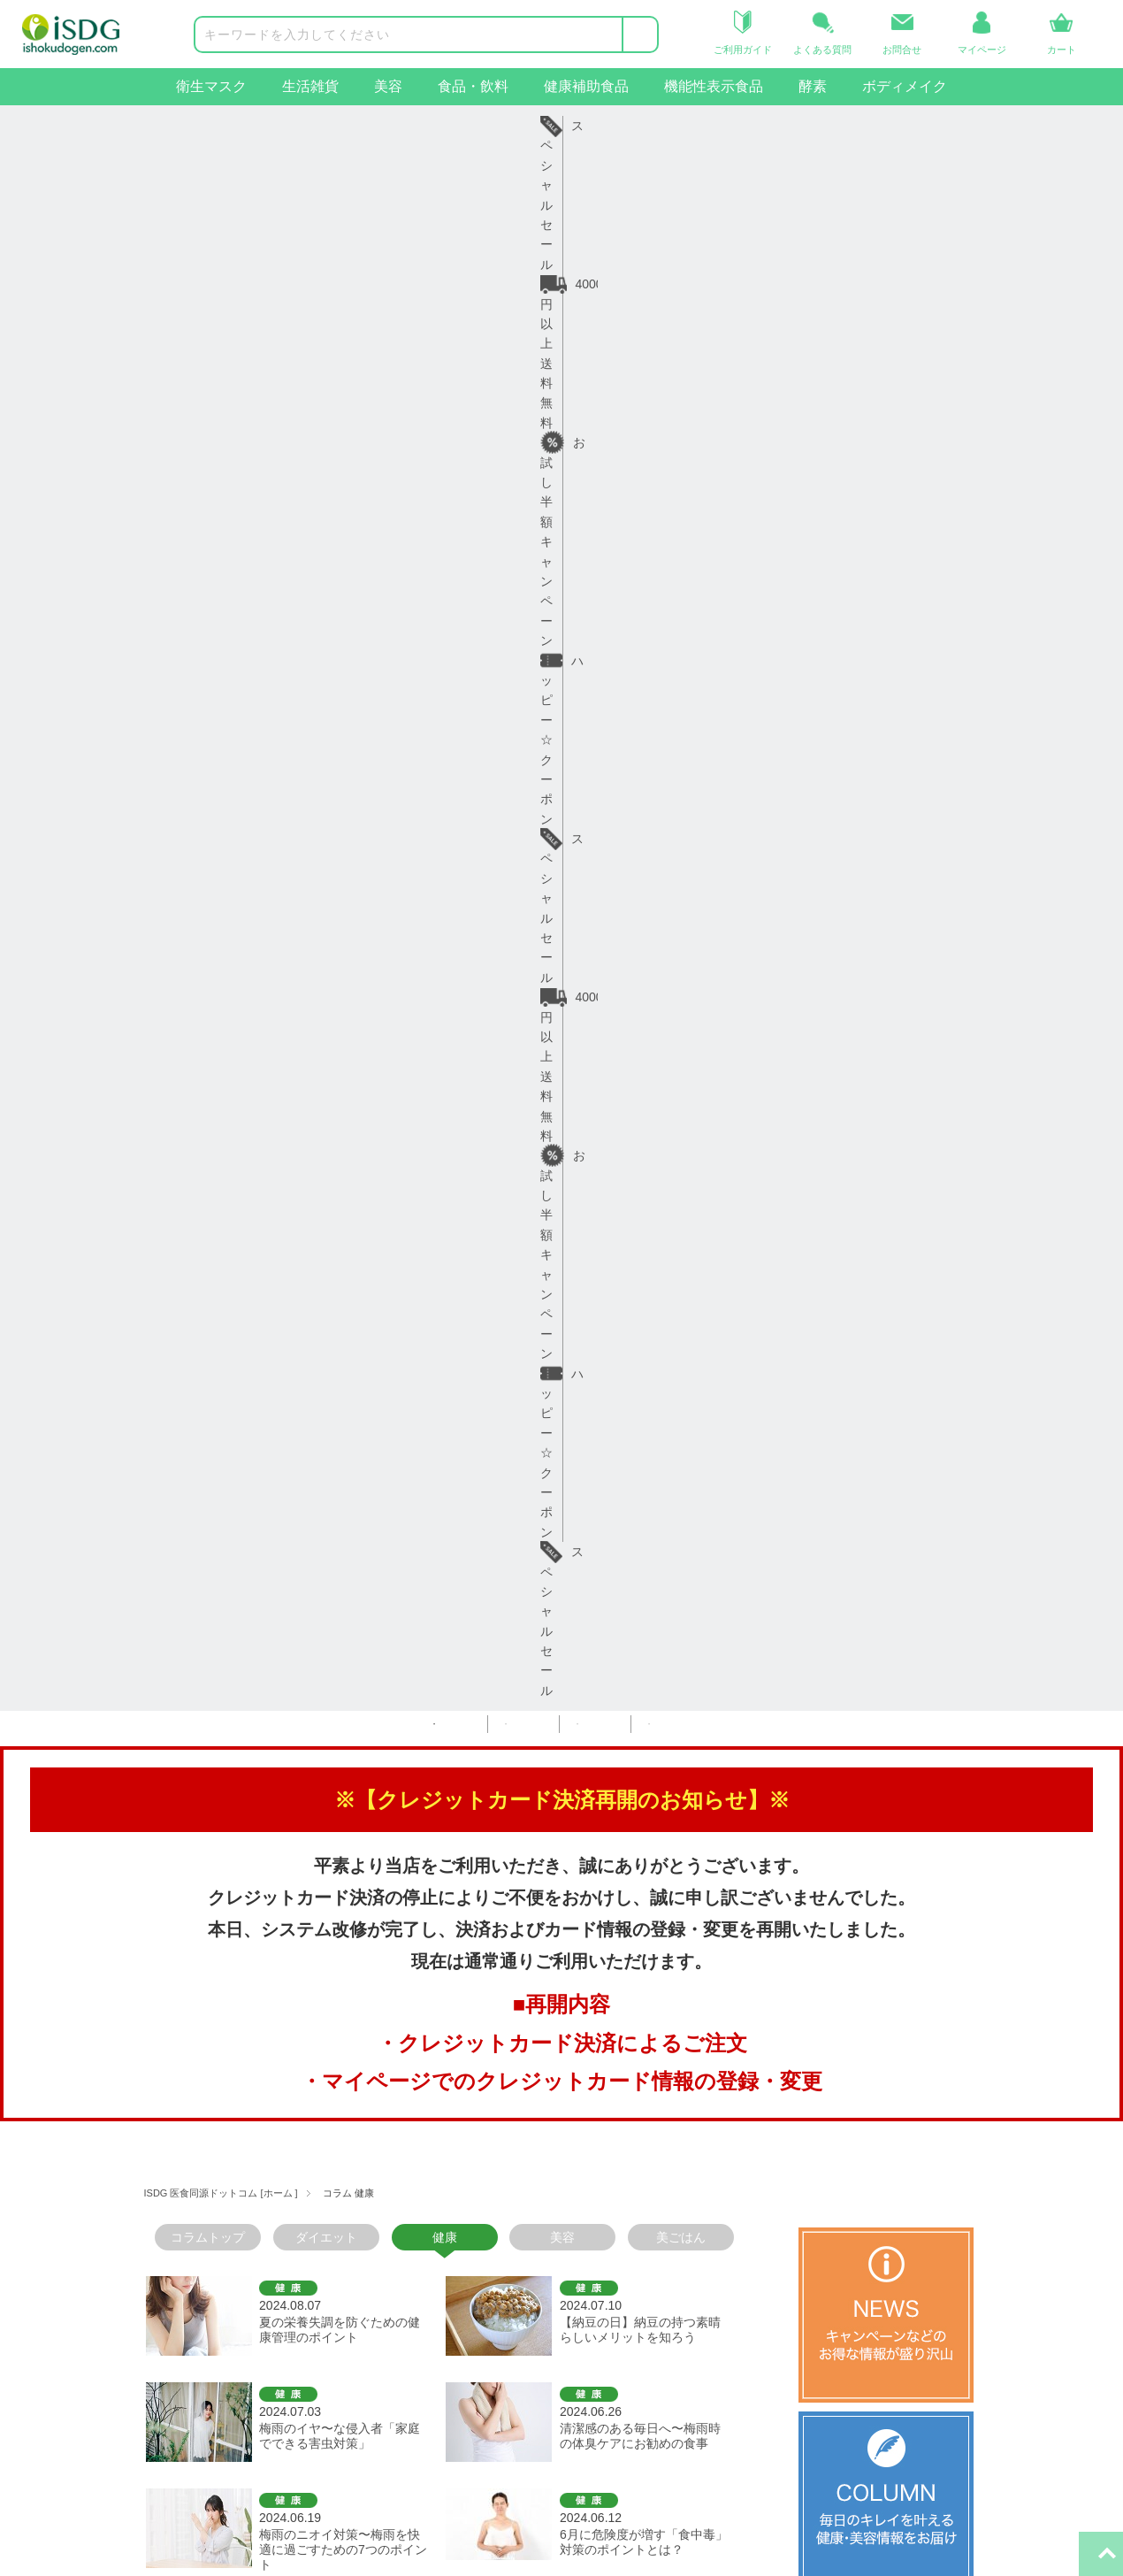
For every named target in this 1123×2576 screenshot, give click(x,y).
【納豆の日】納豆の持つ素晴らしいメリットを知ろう (640, 765)
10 (465, 1391)
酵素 (812, 86)
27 (358, 1414)
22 (217, 1414)
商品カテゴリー (74, 2119)
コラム (397, 2202)
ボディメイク (904, 86)
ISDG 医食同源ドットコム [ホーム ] (221, 628)
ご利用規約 (410, 2232)
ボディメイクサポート (93, 2381)
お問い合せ (230, 2291)
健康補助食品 (586, 86)
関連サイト (603, 2119)
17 (663, 1391)
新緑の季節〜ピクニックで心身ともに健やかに (640, 1182)
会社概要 (404, 2172)
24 (273, 1414)
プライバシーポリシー (441, 2262)
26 (330, 1414)
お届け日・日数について (267, 2202)
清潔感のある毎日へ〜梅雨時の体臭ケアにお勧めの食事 (640, 871)
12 (522, 1391)
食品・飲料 (473, 86)
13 (550, 1391)
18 (691, 1391)
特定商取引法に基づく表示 (453, 2291)
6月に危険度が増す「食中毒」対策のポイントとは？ (644, 978)
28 (386, 1414)
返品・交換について (254, 2232)
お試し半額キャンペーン (494, 126)
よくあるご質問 (242, 2262)
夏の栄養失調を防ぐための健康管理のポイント (339, 765)
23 (245, 1414)
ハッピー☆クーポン (694, 126)
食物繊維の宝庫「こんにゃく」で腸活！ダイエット (333, 1182)
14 (578, 1391)
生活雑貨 (310, 86)
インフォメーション (435, 2119)
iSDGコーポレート (631, 2172)
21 (188, 1414)
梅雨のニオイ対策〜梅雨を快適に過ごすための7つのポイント (343, 985)
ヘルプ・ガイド (242, 2119)
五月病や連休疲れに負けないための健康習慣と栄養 (339, 1288)
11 (493, 1391)
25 (301, 1414)
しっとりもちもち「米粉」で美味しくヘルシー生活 (640, 1076)
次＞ (426, 1414)
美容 (388, 86)
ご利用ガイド (236, 2172)
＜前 (171, 1391)
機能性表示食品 (713, 86)
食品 (43, 2262)
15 (607, 1391)
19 (720, 1391)
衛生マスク (211, 86)
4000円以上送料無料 (290, 126)
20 (160, 1414)
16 (635, 1391)
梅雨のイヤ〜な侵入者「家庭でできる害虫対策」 (339, 871)
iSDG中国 (607, 2202)
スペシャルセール (875, 126)
